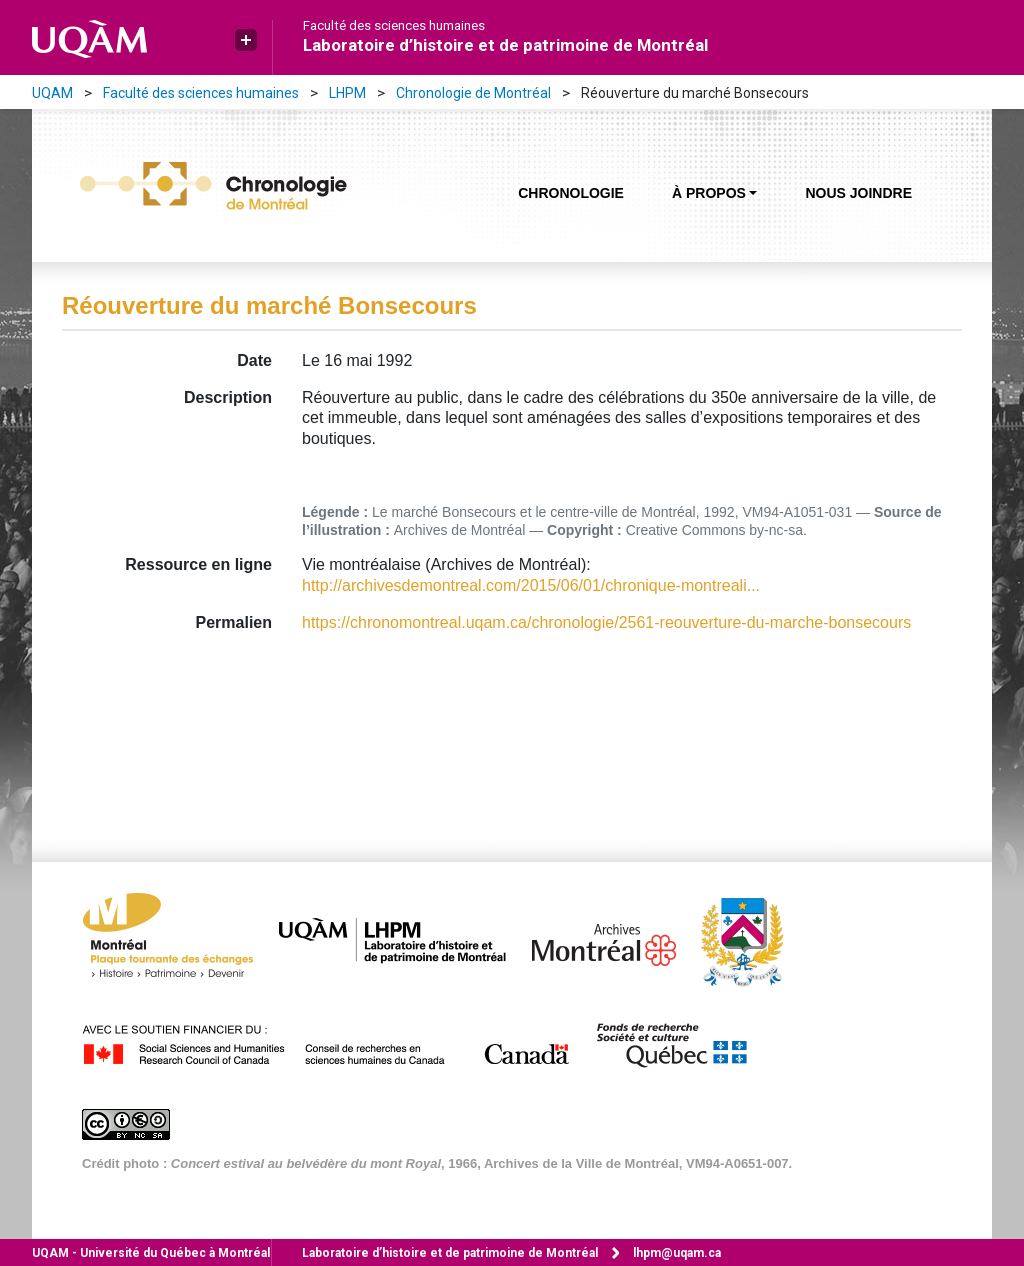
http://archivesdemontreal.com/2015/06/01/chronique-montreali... (531, 585)
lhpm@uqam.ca (677, 1253)
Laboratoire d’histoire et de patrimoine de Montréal (505, 45)
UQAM (52, 93)
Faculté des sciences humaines (394, 26)
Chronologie (571, 193)
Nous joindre (858, 193)
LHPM (347, 93)
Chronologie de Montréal (473, 93)
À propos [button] (709, 193)
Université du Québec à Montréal (151, 1253)
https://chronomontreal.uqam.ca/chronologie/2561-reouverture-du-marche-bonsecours (606, 622)
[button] (246, 40)
